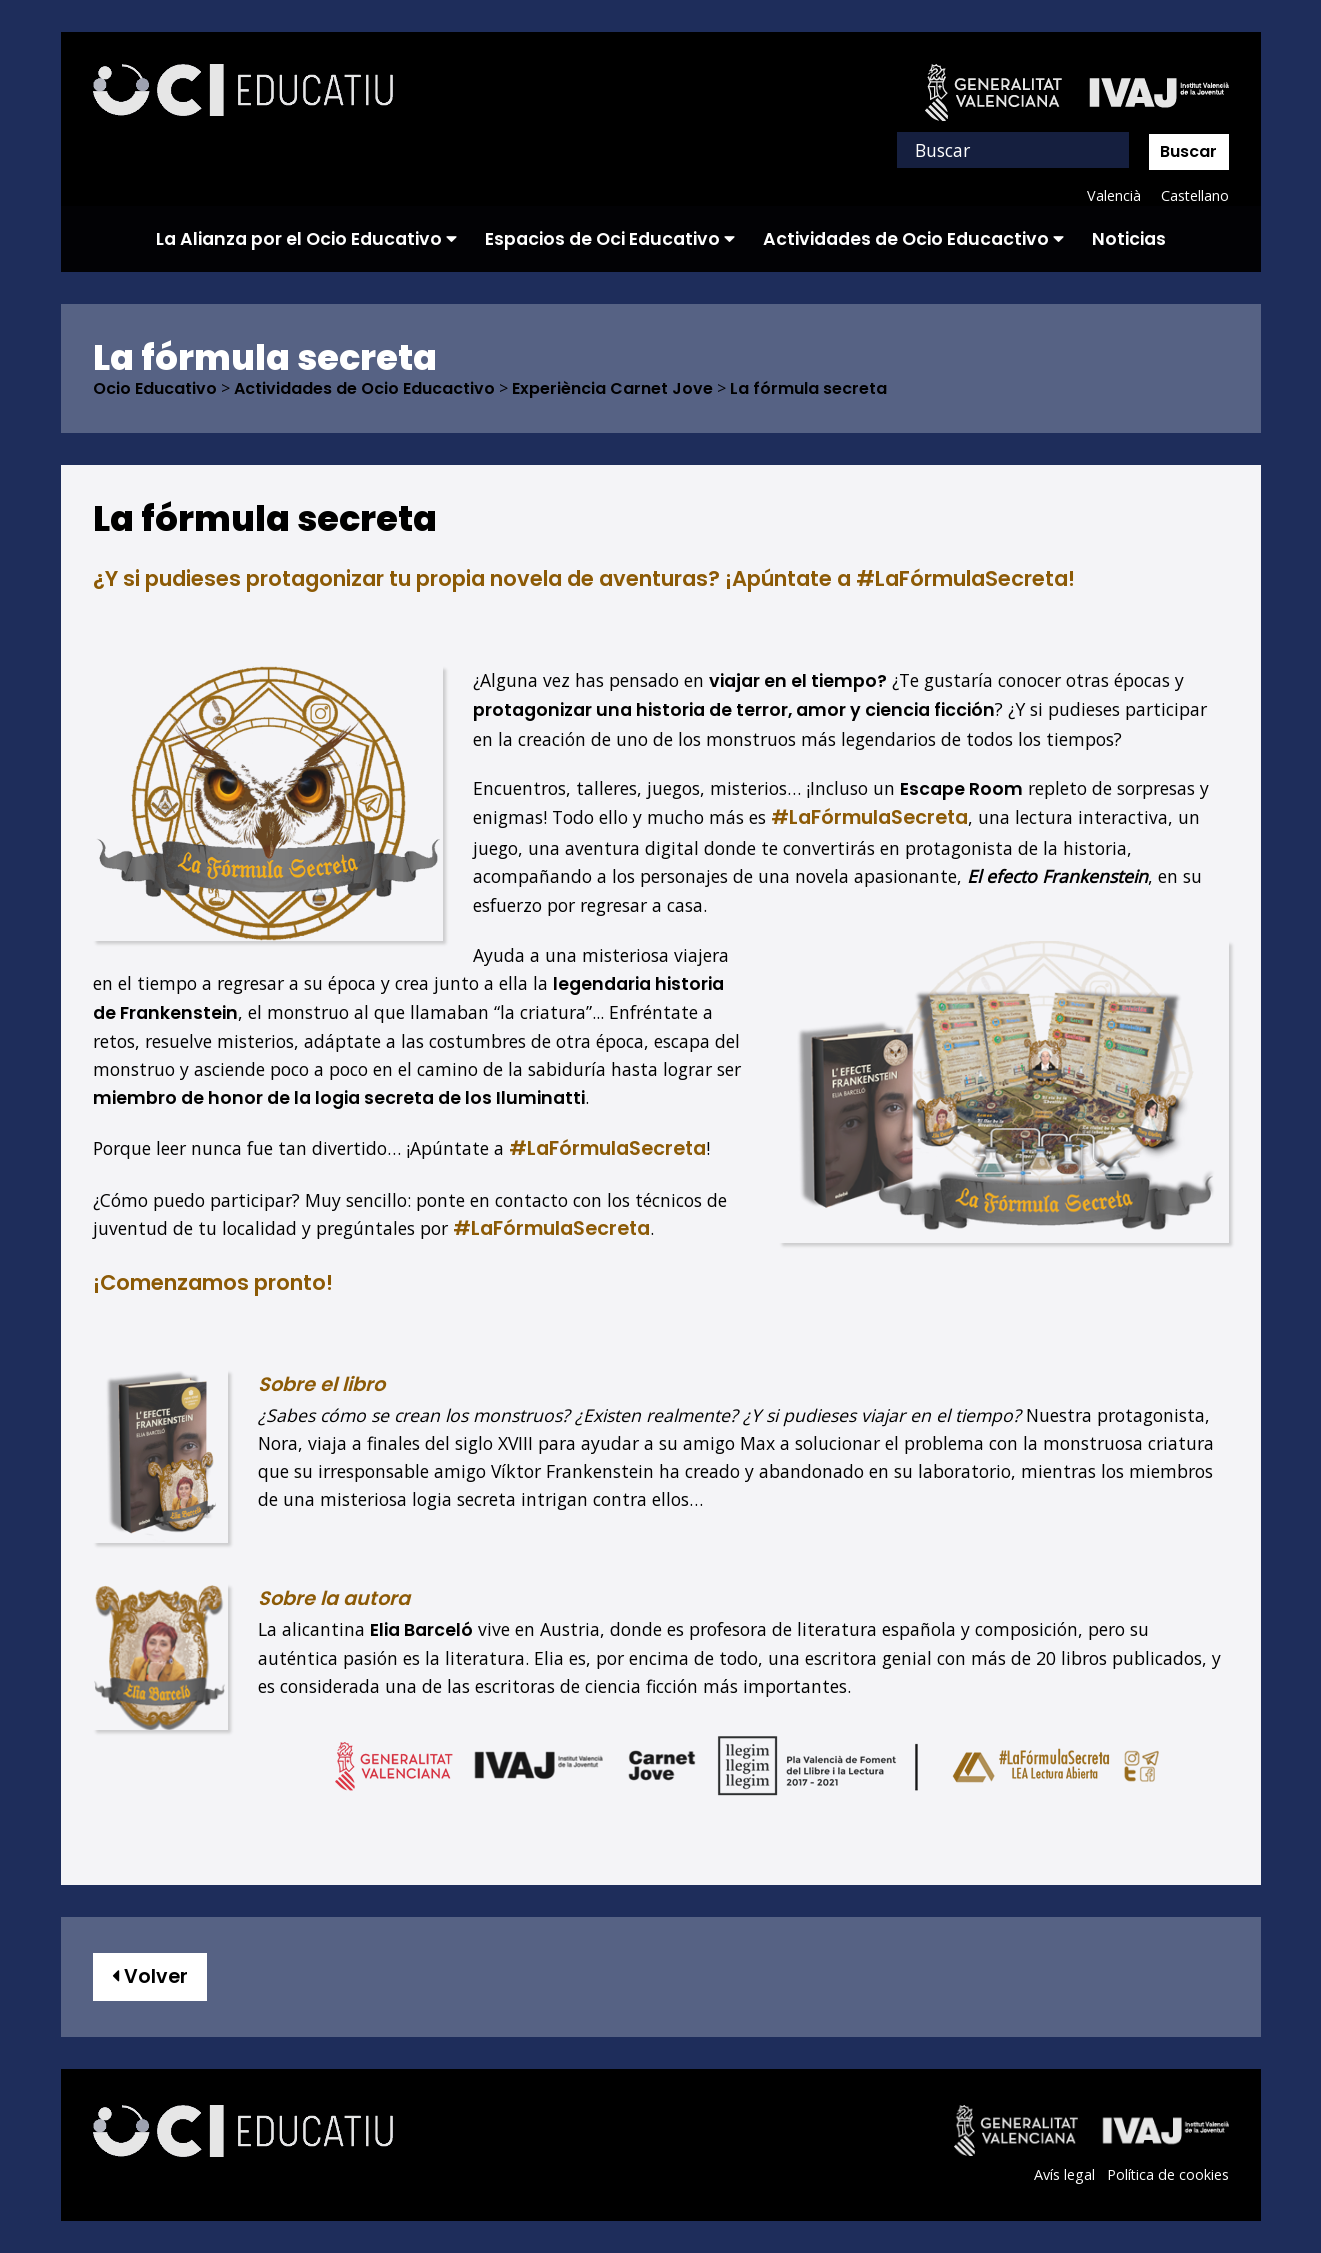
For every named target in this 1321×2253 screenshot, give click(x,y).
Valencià (1113, 195)
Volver (150, 1976)
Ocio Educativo (155, 389)
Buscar (1188, 151)
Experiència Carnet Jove (612, 389)
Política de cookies (1167, 2174)
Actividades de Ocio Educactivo (913, 239)
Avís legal (1063, 2174)
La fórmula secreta (808, 389)
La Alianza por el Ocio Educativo (306, 239)
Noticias (1129, 239)
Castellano (1194, 195)
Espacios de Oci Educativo (610, 239)
